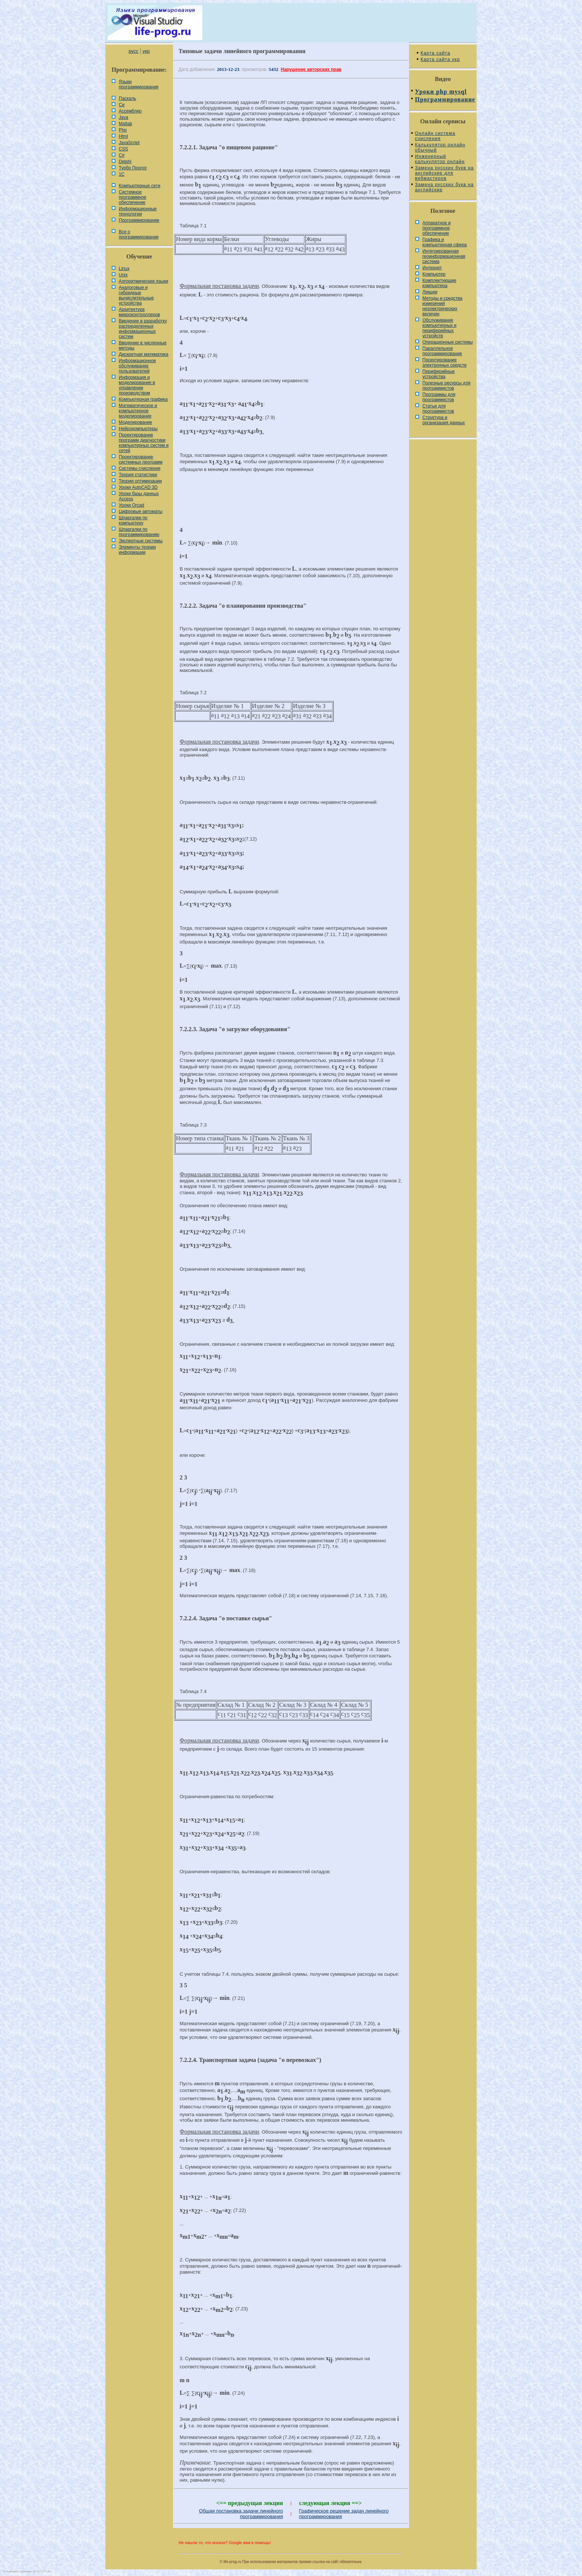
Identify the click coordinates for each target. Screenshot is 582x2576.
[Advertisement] (291, 503)
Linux (124, 268)
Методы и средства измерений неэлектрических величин (442, 306)
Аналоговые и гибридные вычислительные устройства (136, 295)
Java (123, 117)
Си (121, 104)
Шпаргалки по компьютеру (133, 520)
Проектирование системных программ (141, 459)
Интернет (432, 267)
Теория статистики (138, 474)
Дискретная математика (143, 354)
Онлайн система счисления (435, 136)
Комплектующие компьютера (439, 283)
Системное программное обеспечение (132, 197)
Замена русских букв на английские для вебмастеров (444, 173)
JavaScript (129, 142)
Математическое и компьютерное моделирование (138, 411)
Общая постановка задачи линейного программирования (241, 2513)
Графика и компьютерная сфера (444, 242)
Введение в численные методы (143, 345)
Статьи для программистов (438, 408)
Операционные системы (447, 342)
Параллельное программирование (442, 351)
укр (146, 51)
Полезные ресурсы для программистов (446, 385)
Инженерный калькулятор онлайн (440, 159)
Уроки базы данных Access (139, 496)
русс (133, 51)
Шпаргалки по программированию (139, 532)
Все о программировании (138, 234)
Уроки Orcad (131, 505)
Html (123, 136)
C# (121, 155)
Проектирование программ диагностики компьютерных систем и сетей (144, 442)
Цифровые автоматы (140, 511)
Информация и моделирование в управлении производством (137, 385)
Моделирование (135, 422)
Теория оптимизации (140, 481)
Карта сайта (435, 53)
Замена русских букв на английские (444, 187)
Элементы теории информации (137, 550)
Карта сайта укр (440, 59)
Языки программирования (138, 84)
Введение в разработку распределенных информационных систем (143, 328)
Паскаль (127, 98)
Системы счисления (139, 468)
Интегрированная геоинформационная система (443, 256)
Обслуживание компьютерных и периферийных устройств (439, 328)
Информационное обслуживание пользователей (137, 366)
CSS (123, 149)
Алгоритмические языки (143, 281)
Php (123, 130)
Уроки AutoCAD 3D (138, 487)
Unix (123, 274)
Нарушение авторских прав (311, 69)
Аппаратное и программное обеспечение (436, 228)
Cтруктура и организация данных (443, 420)
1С (121, 174)
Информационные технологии (138, 211)
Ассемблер (130, 111)
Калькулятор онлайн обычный (440, 147)
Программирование (139, 220)
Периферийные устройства (438, 374)
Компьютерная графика (143, 399)
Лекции (429, 292)
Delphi (125, 161)
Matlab (125, 123)
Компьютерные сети (139, 185)
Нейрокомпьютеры (138, 428)
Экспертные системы (141, 540)
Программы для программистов (438, 397)
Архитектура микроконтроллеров (139, 312)
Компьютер (433, 274)
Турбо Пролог (133, 167)
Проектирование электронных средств (444, 362)
